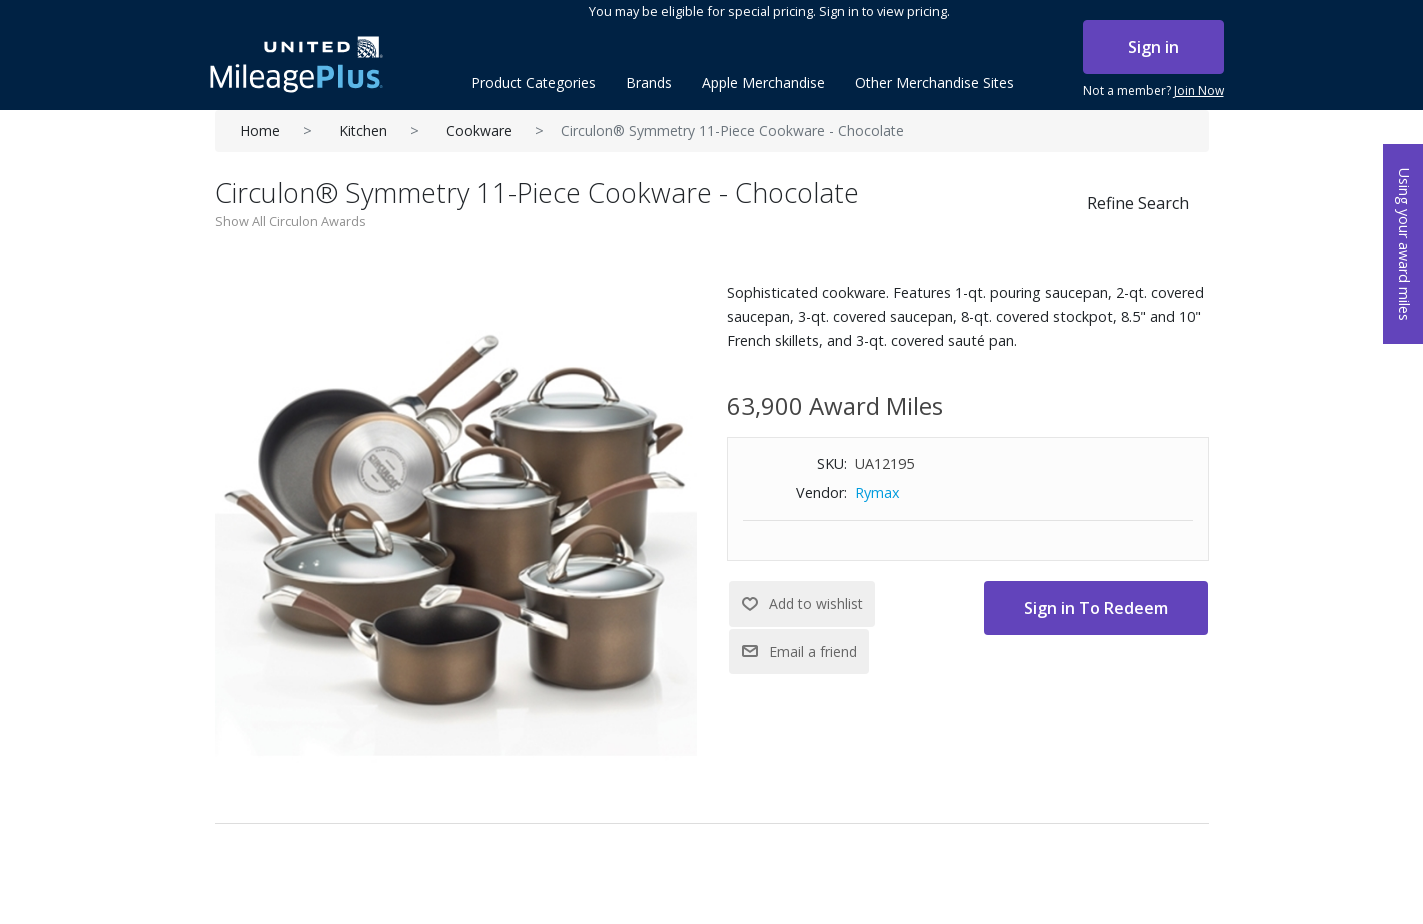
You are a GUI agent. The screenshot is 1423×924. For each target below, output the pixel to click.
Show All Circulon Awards (290, 221)
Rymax (877, 492)
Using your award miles (1404, 244)
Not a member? (1153, 91)
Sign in (1153, 47)
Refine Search (1138, 203)
